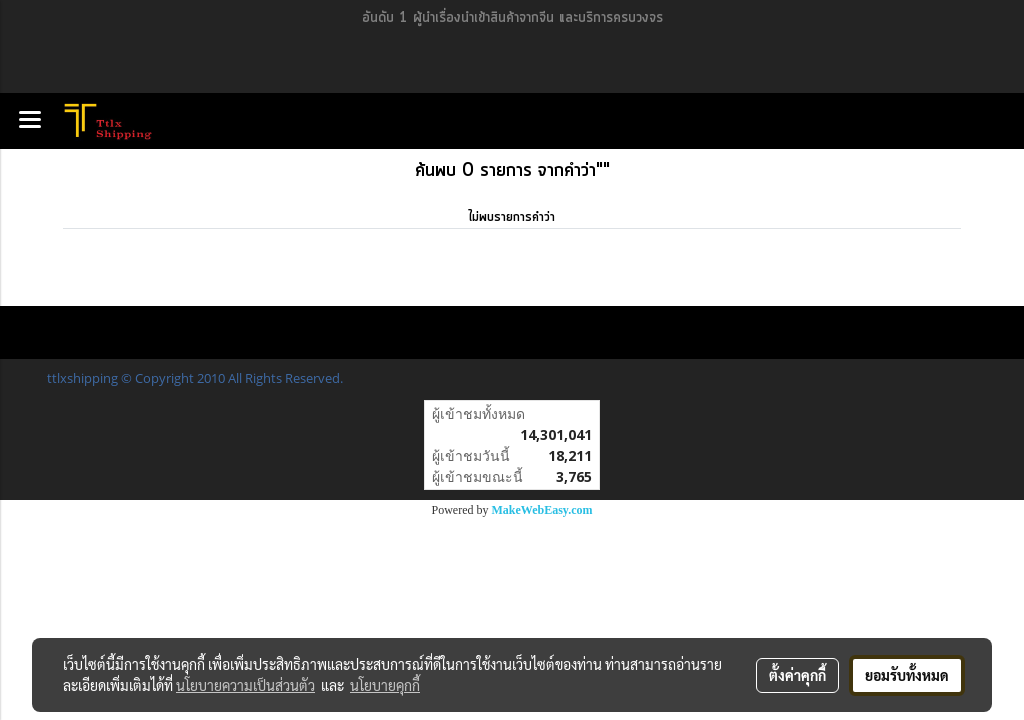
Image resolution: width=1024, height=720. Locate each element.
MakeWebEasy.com (542, 510)
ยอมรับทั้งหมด (907, 675)
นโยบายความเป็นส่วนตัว (245, 685)
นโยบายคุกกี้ (385, 685)
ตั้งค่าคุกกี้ (797, 675)
